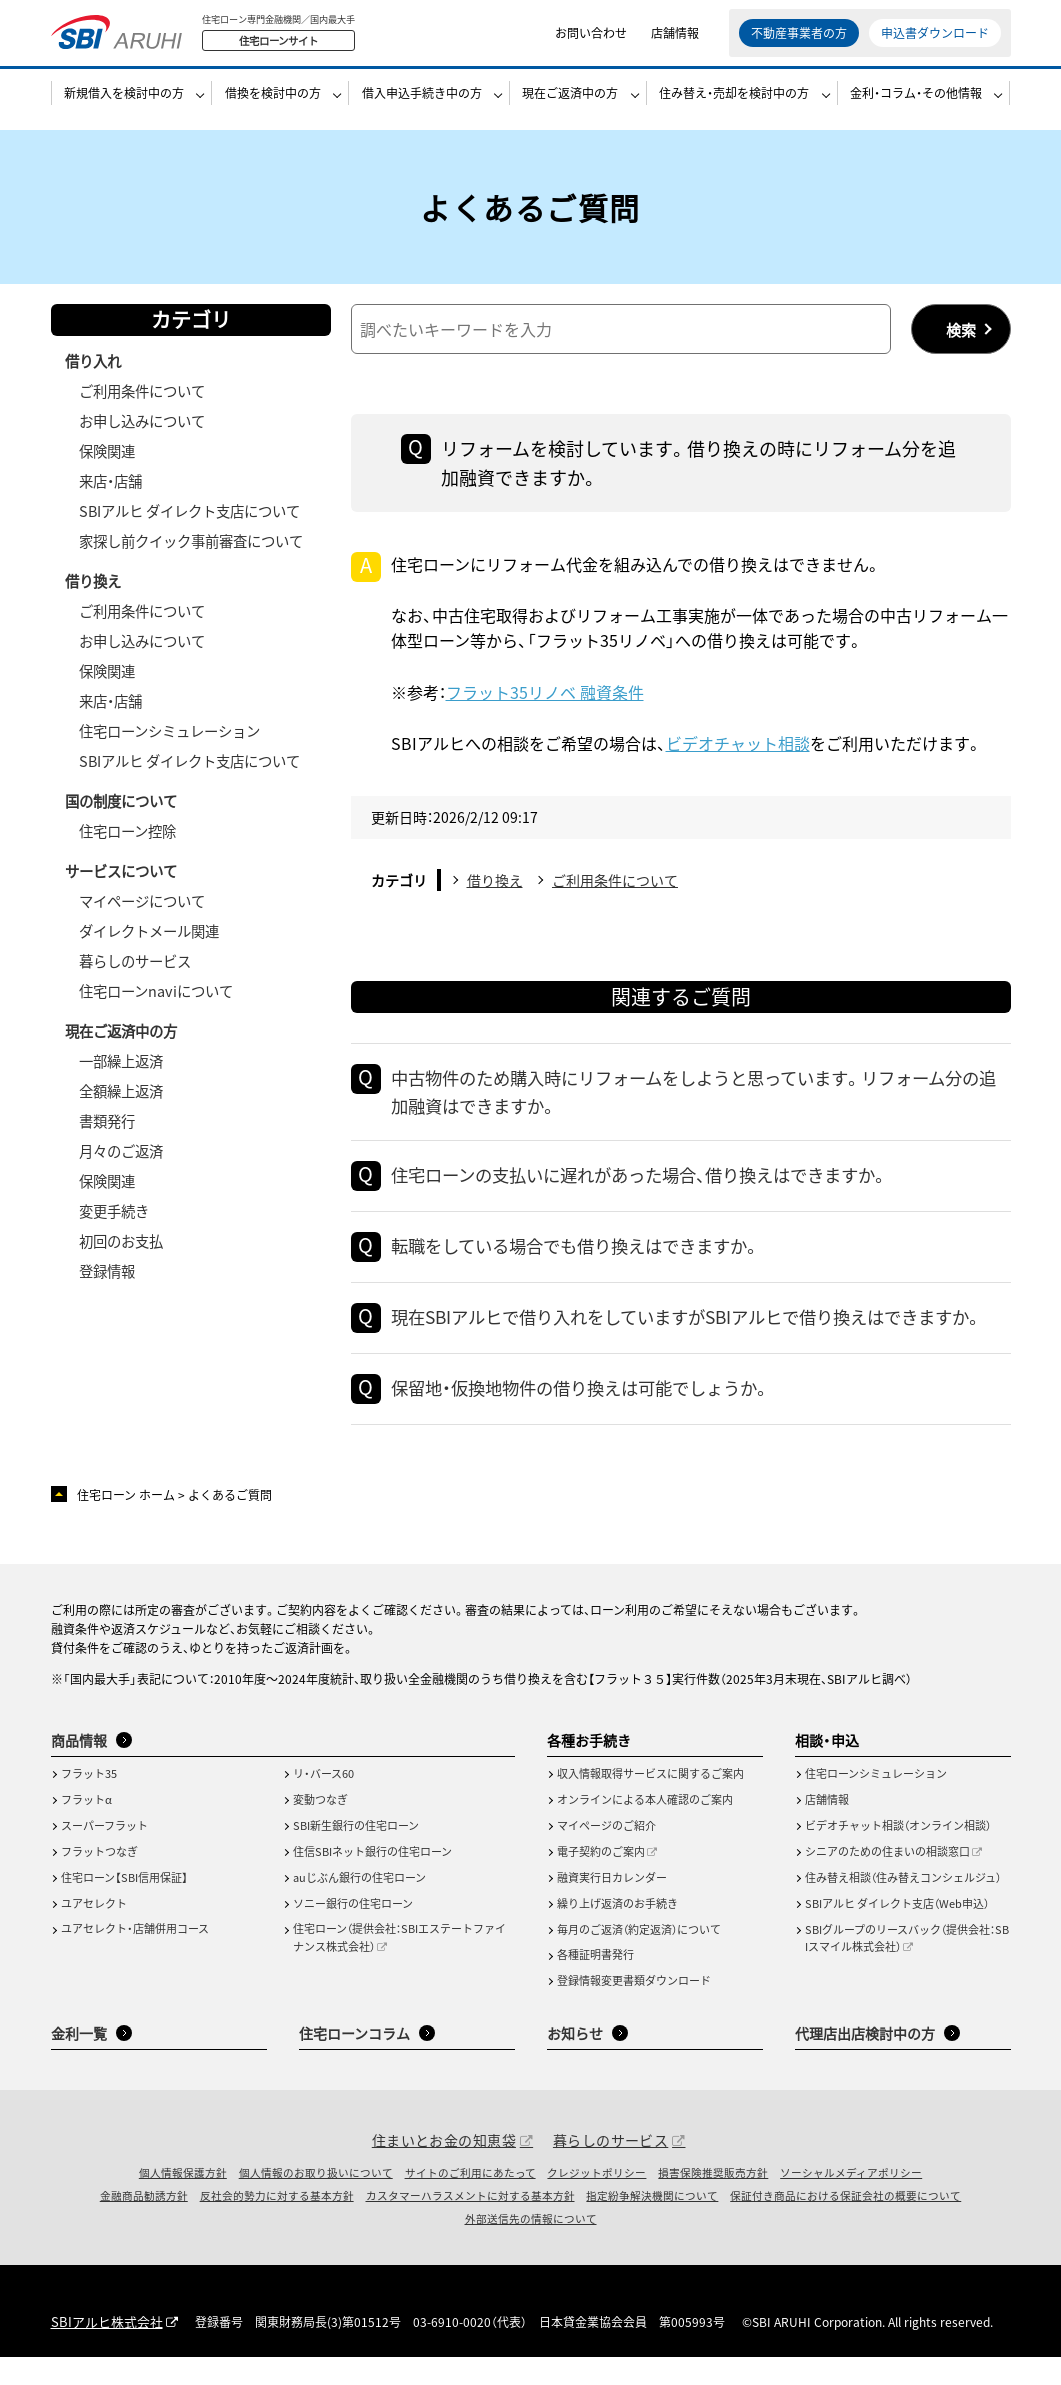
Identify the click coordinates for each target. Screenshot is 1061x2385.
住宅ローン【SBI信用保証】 (124, 1906)
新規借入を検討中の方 (124, 106)
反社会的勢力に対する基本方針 (277, 2225)
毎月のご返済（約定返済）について (639, 1958)
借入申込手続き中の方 (422, 106)
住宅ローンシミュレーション (876, 1803)
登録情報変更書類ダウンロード (634, 2010)
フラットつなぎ (99, 1880)
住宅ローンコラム (354, 2062)
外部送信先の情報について (531, 2248)
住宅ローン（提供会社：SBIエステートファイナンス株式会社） (399, 1967)
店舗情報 (675, 39)
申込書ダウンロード (935, 39)
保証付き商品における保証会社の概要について (845, 2225)
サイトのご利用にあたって (470, 2201)
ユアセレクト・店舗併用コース (135, 1958)
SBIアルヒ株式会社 (102, 2351)
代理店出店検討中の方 (865, 2062)
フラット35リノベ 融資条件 (545, 692)
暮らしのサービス (610, 2169)
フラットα (86, 1829)
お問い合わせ (591, 39)
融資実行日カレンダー (612, 1907)
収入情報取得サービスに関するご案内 (650, 1803)
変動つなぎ (320, 1829)
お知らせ (575, 2062)
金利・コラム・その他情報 (916, 106)
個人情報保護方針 (183, 2201)
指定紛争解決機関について (652, 2225)
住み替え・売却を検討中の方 (734, 106)
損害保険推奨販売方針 (713, 2201)
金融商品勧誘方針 (144, 2225)
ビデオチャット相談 (738, 743)
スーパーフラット (104, 1855)
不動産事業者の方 (799, 39)
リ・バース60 (323, 1803)
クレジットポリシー (596, 2201)
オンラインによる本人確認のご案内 (645, 1829)
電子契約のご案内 (601, 1880)
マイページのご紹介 (606, 1855)
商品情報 (79, 1769)
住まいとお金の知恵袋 (444, 2169)
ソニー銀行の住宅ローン (353, 1932)
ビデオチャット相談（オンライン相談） (898, 1855)
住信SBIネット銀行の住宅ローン (372, 1880)
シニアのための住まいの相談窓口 (887, 1880)
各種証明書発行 (595, 1984)
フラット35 (89, 1803)
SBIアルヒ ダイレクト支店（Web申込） (897, 1932)
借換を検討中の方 (273, 106)
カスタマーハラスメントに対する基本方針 (470, 2225)
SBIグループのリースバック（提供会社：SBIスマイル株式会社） (907, 1967)
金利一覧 (79, 2062)
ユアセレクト (94, 1932)
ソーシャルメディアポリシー (851, 2201)
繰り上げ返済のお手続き (617, 1932)
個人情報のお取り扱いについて (316, 2201)
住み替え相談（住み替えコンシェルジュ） (903, 1907)
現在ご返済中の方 (570, 106)
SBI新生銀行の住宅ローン (356, 1855)
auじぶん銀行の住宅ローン (359, 1906)
